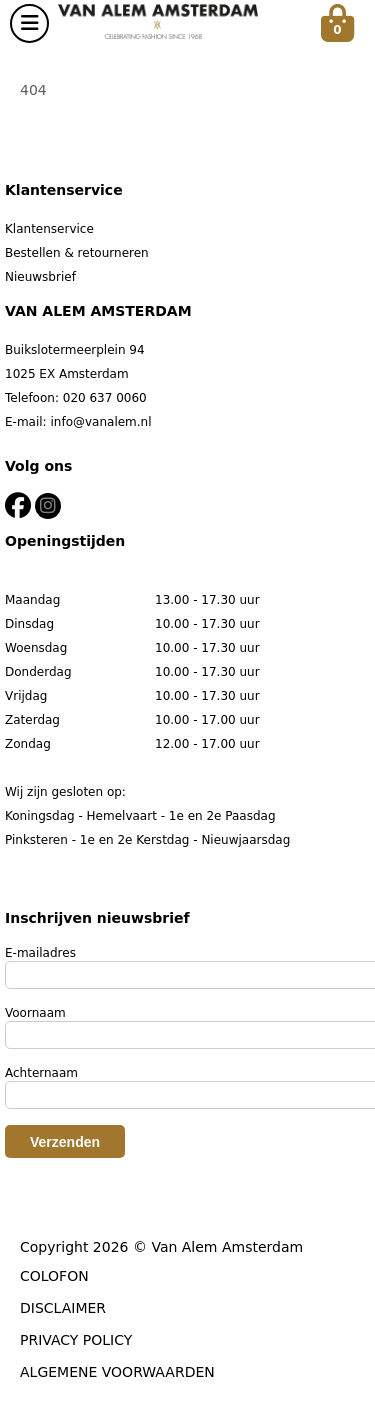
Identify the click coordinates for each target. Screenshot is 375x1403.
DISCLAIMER (63, 1308)
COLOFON (54, 1276)
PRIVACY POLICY (76, 1340)
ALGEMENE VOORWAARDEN (117, 1372)
